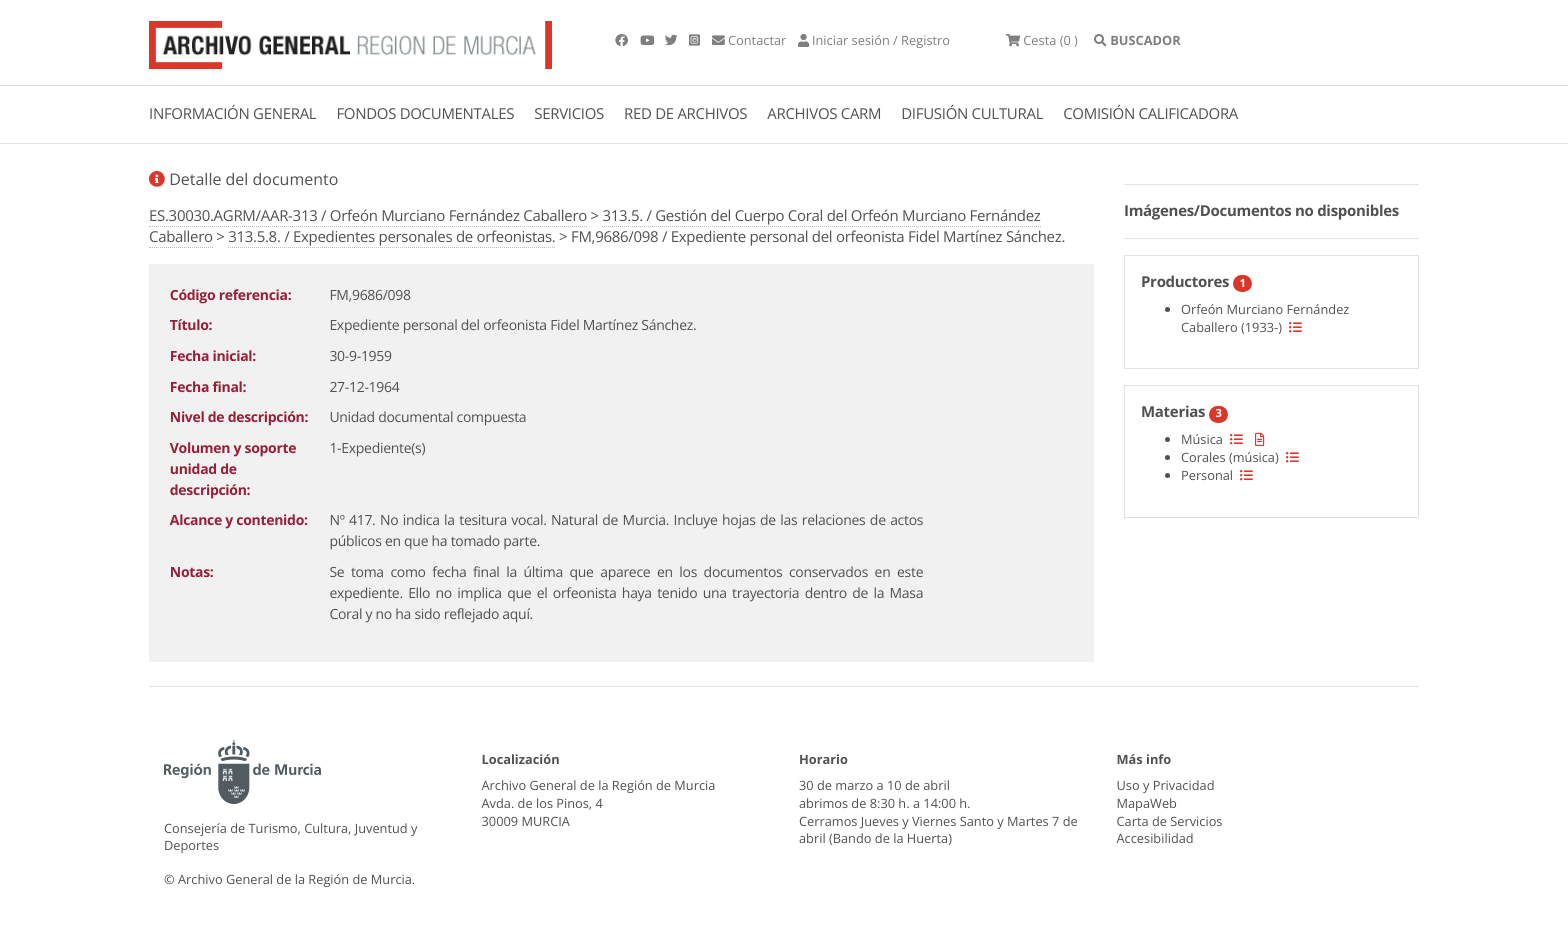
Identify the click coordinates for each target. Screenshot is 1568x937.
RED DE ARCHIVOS (685, 114)
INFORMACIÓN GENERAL (232, 114)
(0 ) (1042, 40)
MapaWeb (1147, 803)
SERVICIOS (569, 114)
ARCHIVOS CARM (824, 114)
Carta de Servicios (1170, 821)
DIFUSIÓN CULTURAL (972, 114)
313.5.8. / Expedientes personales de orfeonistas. (391, 237)
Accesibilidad (1155, 838)
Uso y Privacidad (1166, 785)
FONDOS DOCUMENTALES (425, 114)
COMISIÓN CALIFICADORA (1150, 114)
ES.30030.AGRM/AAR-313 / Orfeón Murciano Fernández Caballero (368, 216)
